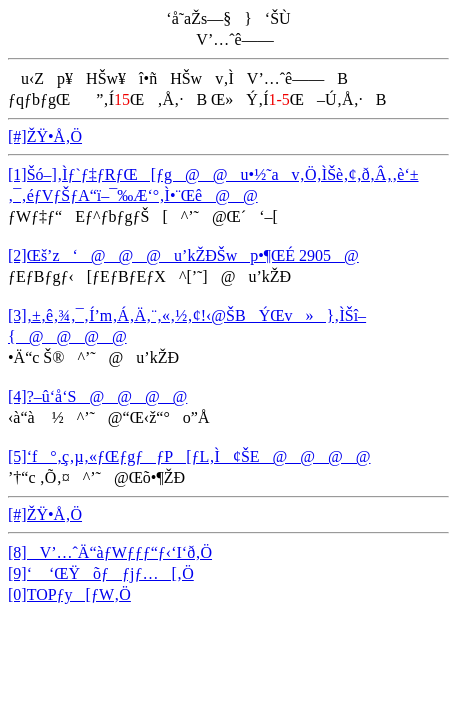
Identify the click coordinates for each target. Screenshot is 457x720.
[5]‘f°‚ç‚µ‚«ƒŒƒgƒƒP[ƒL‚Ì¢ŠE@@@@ (189, 456)
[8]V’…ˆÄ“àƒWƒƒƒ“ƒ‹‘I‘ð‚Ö (110, 552)
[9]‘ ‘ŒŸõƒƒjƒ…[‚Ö (101, 573)
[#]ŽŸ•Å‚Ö (45, 136)
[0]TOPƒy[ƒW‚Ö (69, 594)
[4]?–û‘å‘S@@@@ (97, 396)
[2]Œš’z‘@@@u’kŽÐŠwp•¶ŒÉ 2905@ (183, 255)
